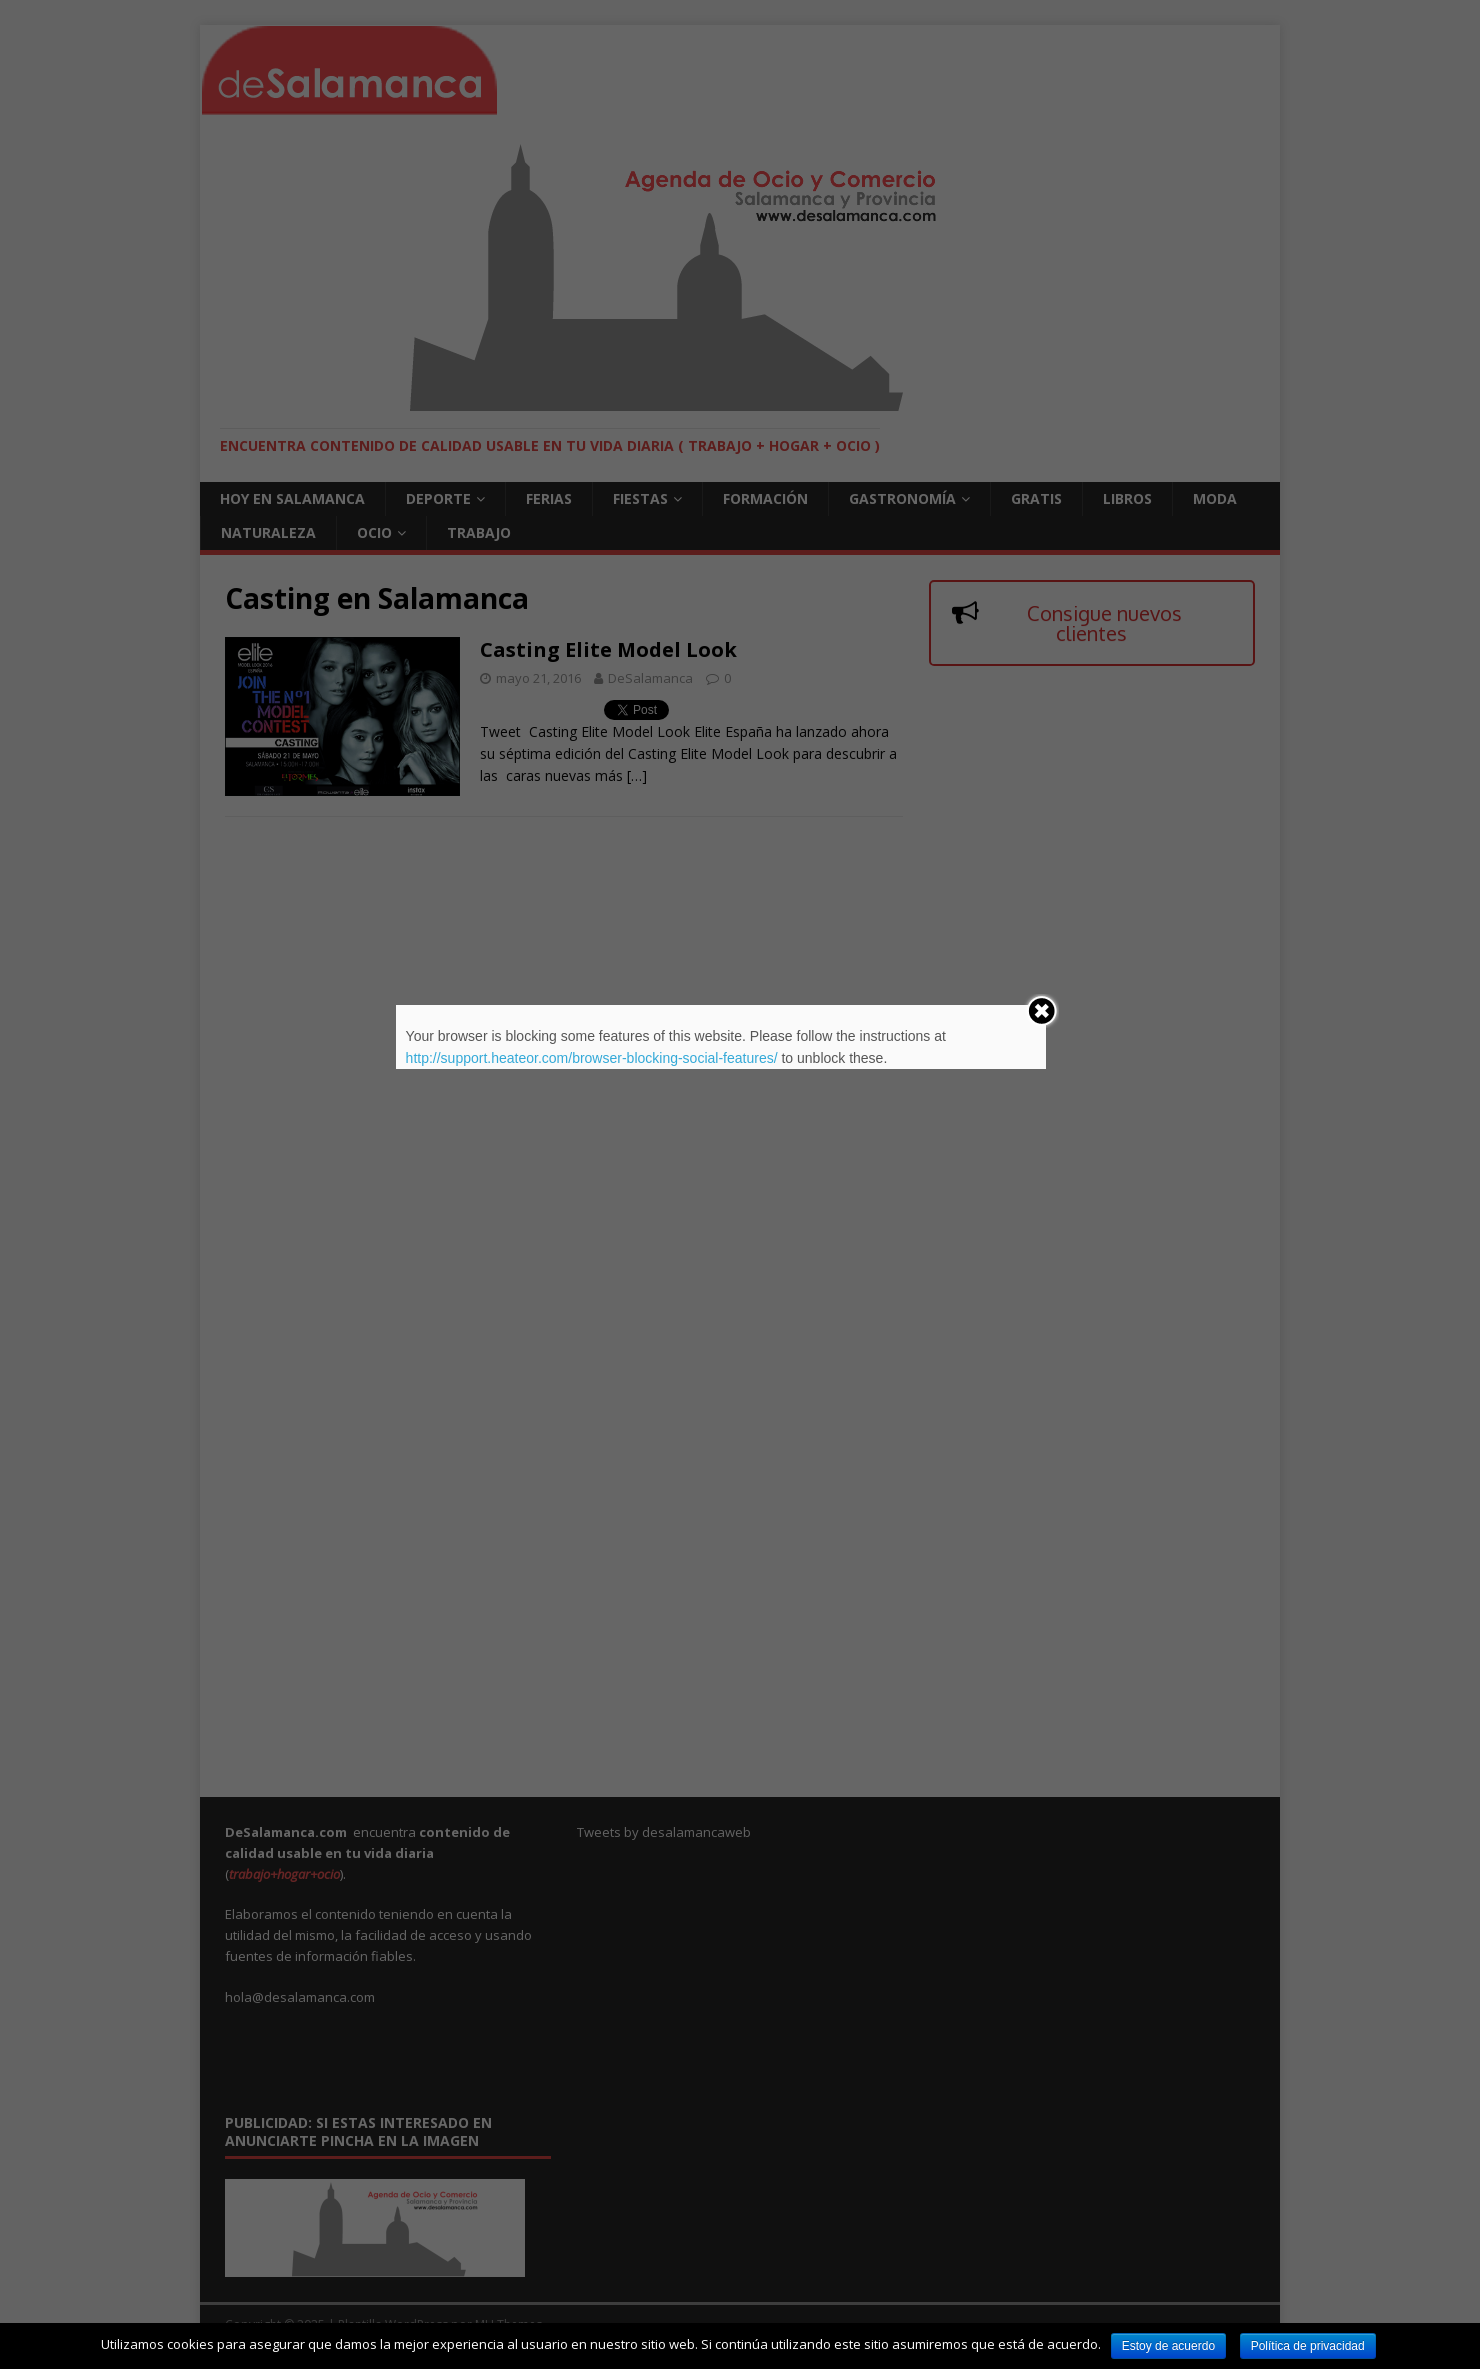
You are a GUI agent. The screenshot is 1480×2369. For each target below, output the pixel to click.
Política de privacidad (1308, 2346)
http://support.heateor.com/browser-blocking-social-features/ (592, 1058)
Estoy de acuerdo (1168, 2346)
